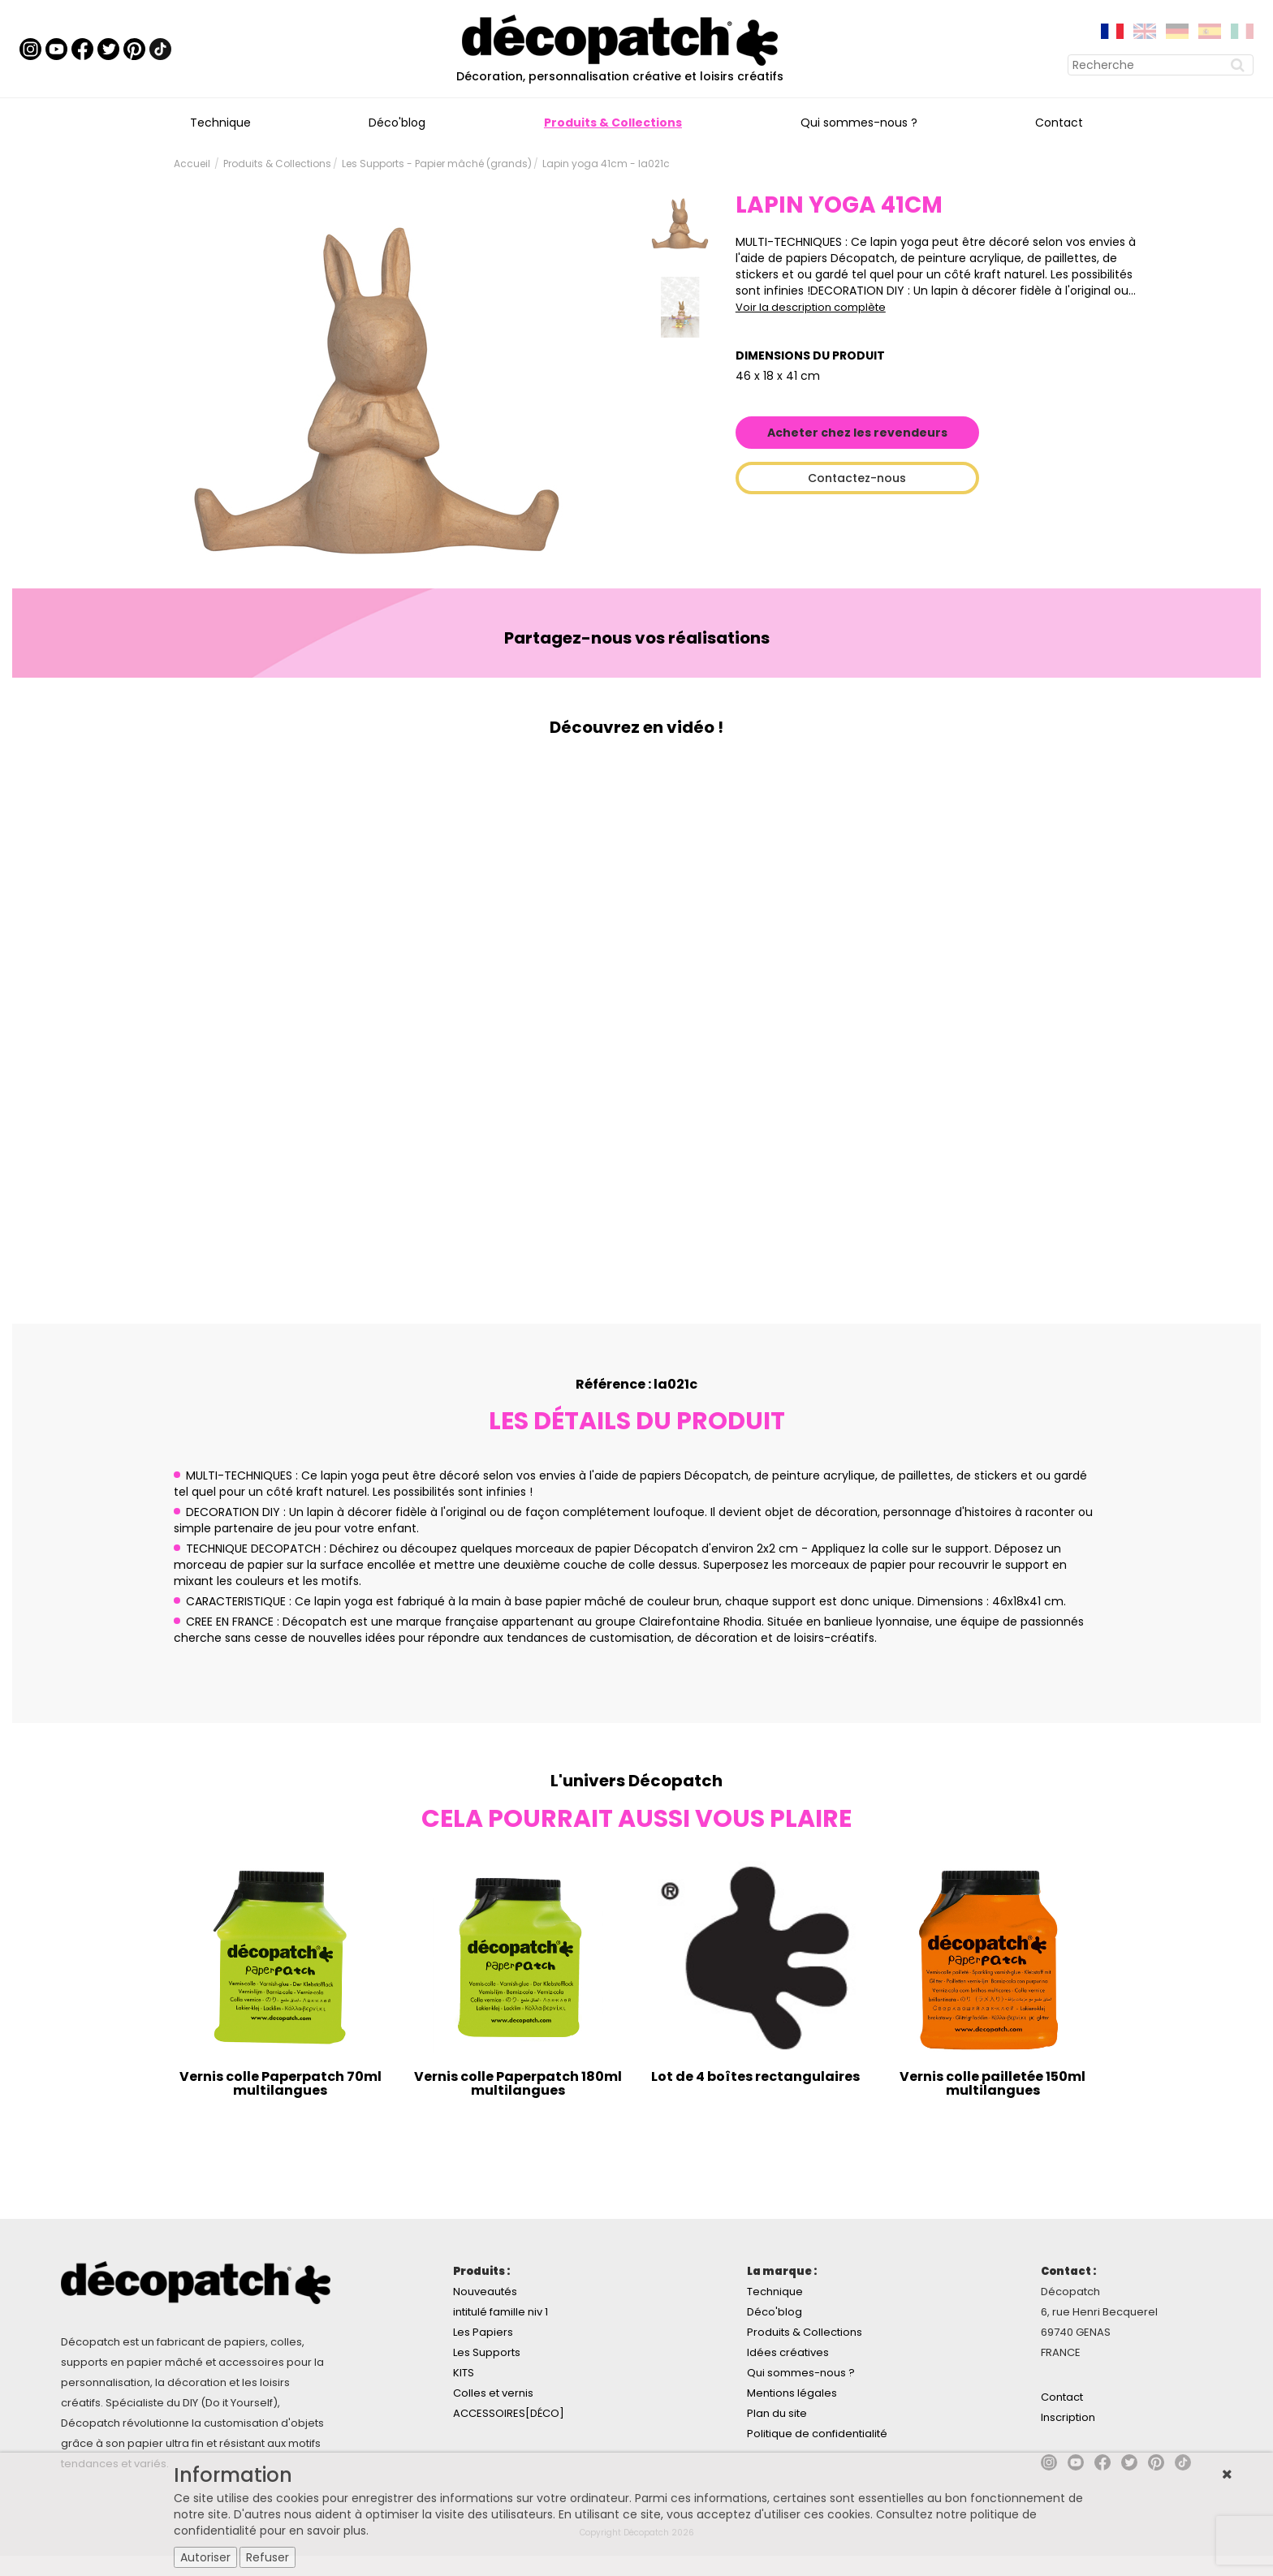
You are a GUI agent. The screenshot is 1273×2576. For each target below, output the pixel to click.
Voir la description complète (811, 307)
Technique (220, 122)
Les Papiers (483, 2332)
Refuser (267, 2557)
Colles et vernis (493, 2393)
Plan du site (777, 2413)
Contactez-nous (857, 478)
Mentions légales (792, 2393)
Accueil (192, 163)
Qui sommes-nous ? (858, 122)
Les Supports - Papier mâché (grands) (437, 163)
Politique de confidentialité (817, 2433)
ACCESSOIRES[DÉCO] (508, 2413)
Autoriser (205, 2557)
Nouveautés (485, 2291)
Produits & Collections (613, 122)
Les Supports (486, 2352)
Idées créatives (788, 2352)
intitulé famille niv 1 (500, 2312)
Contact (1059, 122)
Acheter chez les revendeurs (857, 432)
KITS (463, 2372)
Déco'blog (397, 122)
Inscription (1068, 2417)
